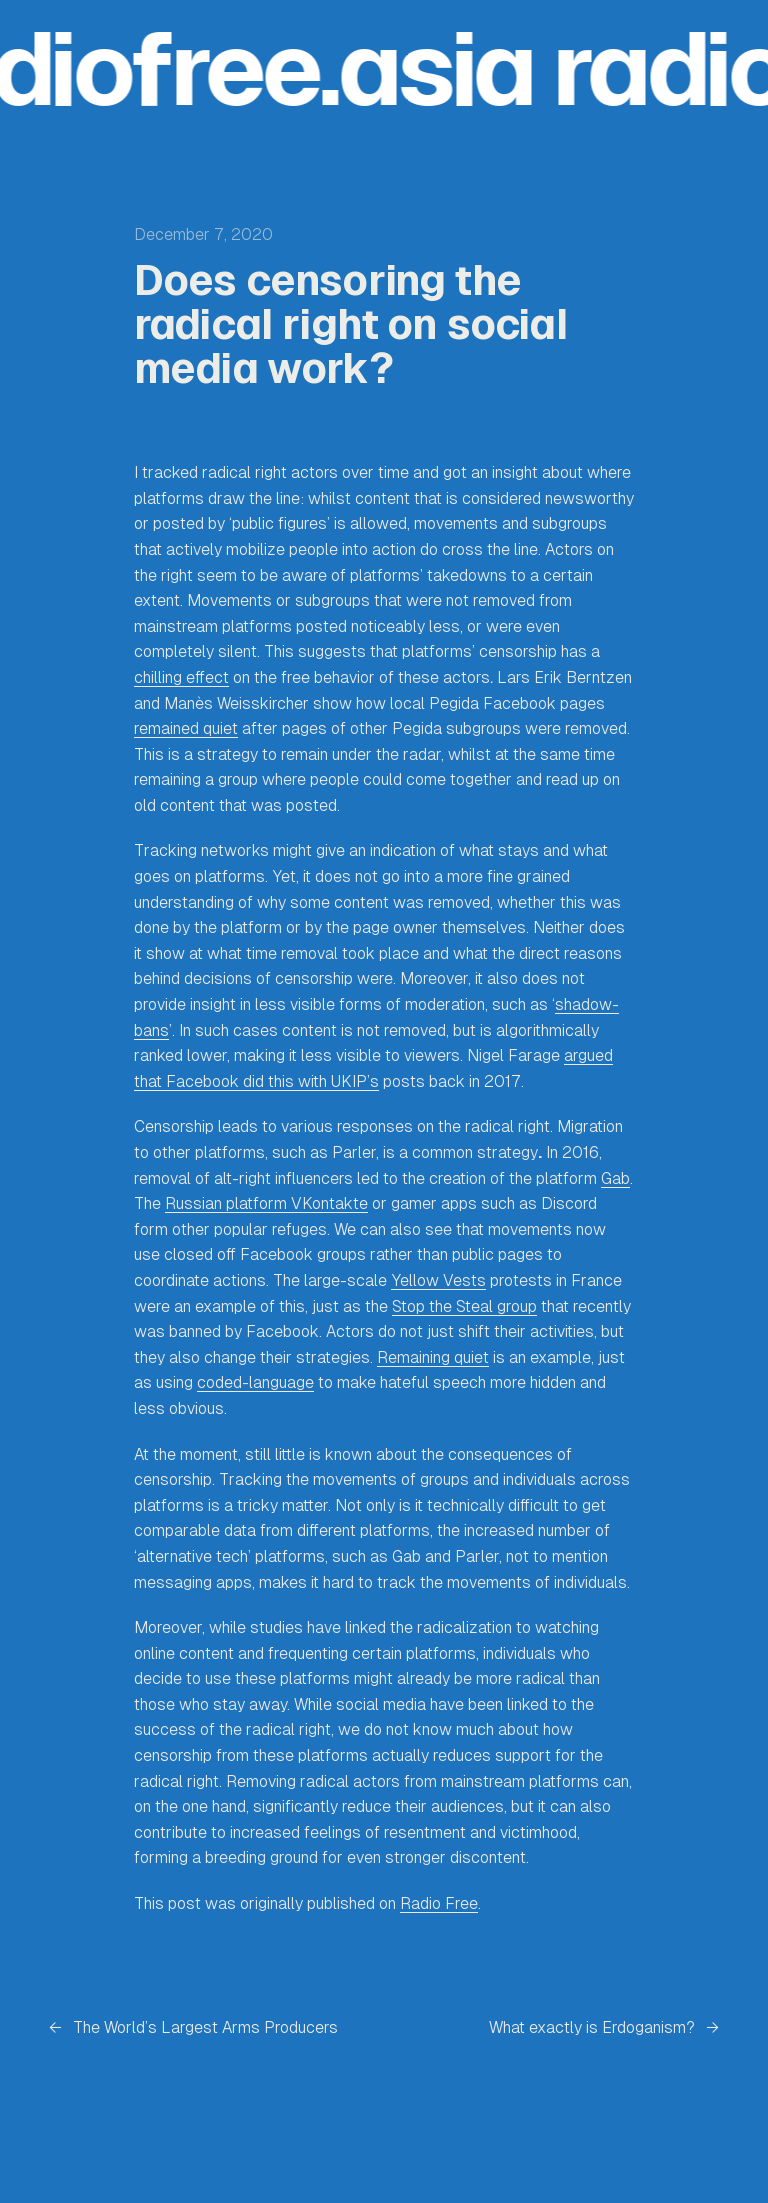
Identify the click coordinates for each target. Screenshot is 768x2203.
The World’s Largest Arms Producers (205, 2027)
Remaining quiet (433, 1357)
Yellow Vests (438, 1280)
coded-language (255, 1382)
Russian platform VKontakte (266, 1203)
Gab (615, 1178)
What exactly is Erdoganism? (592, 2027)
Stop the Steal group (464, 1306)
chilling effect (181, 677)
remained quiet (186, 728)
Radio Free (439, 1903)
